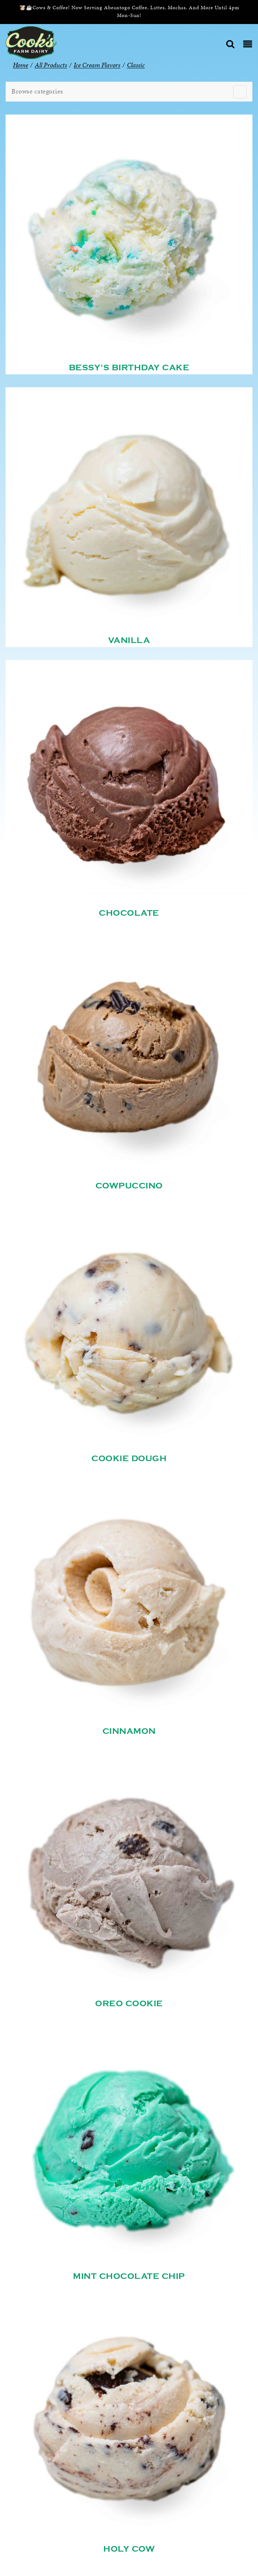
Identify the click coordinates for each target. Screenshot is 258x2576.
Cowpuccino (129, 1186)
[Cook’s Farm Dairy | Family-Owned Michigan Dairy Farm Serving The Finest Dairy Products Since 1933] (31, 41)
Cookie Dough (129, 1458)
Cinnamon (129, 1731)
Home (20, 64)
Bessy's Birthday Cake (129, 367)
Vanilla (129, 640)
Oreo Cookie (129, 2003)
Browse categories (37, 91)
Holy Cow (129, 2549)
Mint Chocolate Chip (129, 2276)
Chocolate (129, 913)
